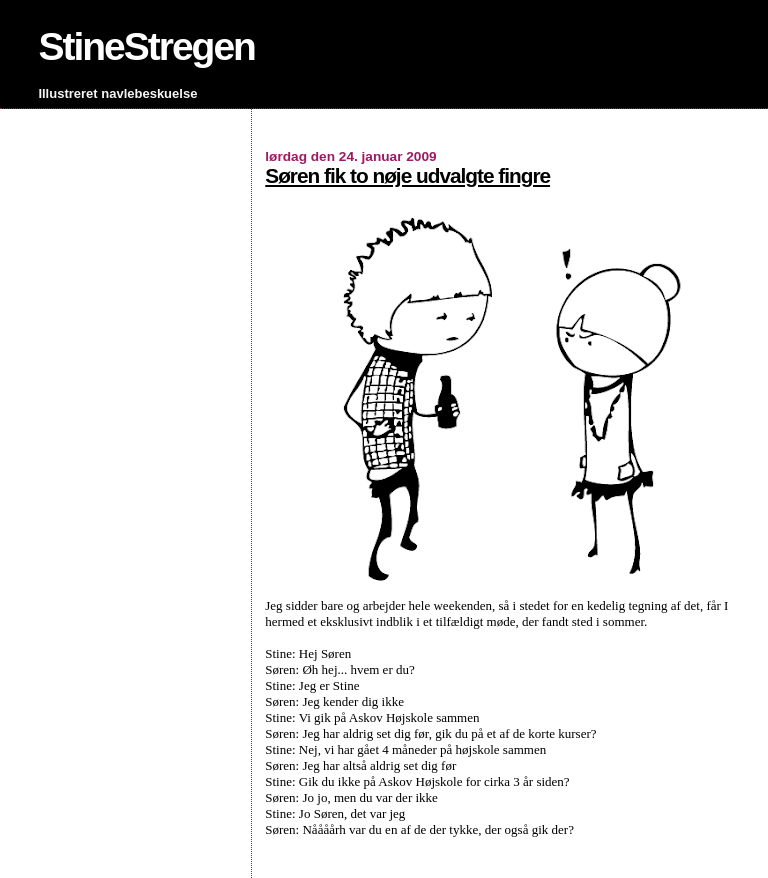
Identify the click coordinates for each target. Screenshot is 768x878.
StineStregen (146, 46)
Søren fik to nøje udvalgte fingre (407, 175)
